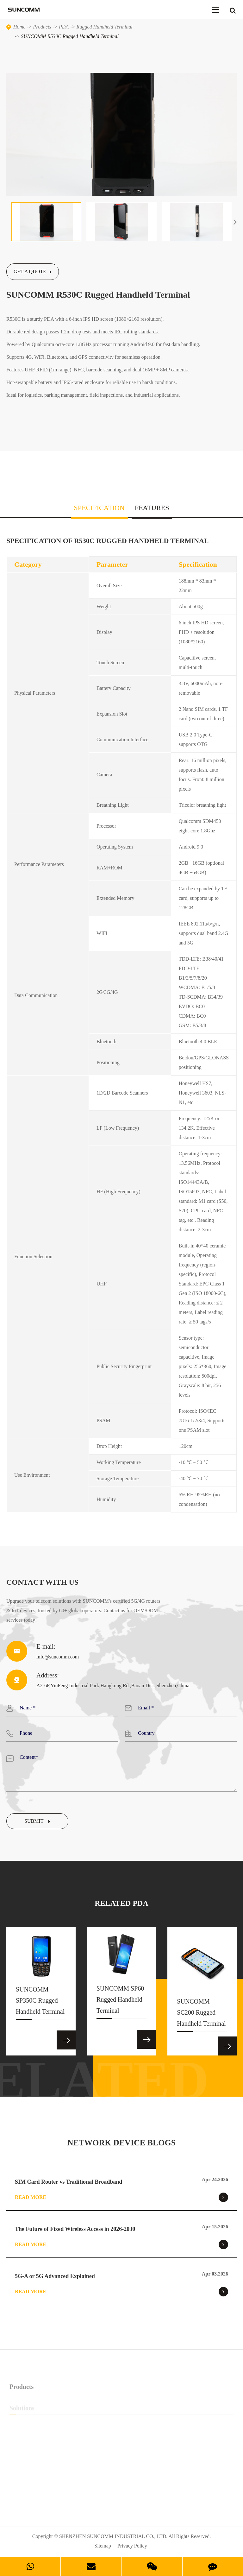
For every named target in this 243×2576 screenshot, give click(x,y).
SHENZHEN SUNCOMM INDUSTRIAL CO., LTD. (113, 2536)
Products (42, 26)
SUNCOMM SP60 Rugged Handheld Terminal (120, 2001)
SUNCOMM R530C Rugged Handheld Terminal (70, 36)
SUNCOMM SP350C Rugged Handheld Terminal (40, 2002)
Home (19, 26)
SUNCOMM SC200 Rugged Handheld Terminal (201, 2014)
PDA (64, 26)
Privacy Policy (132, 2545)
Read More (121, 2197)
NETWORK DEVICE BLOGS (121, 2142)
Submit (37, 1821)
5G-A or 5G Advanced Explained (55, 2276)
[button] (235, 221)
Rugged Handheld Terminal (105, 26)
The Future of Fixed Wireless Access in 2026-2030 (75, 2229)
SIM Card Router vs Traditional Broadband (68, 2182)
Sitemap (102, 2545)
